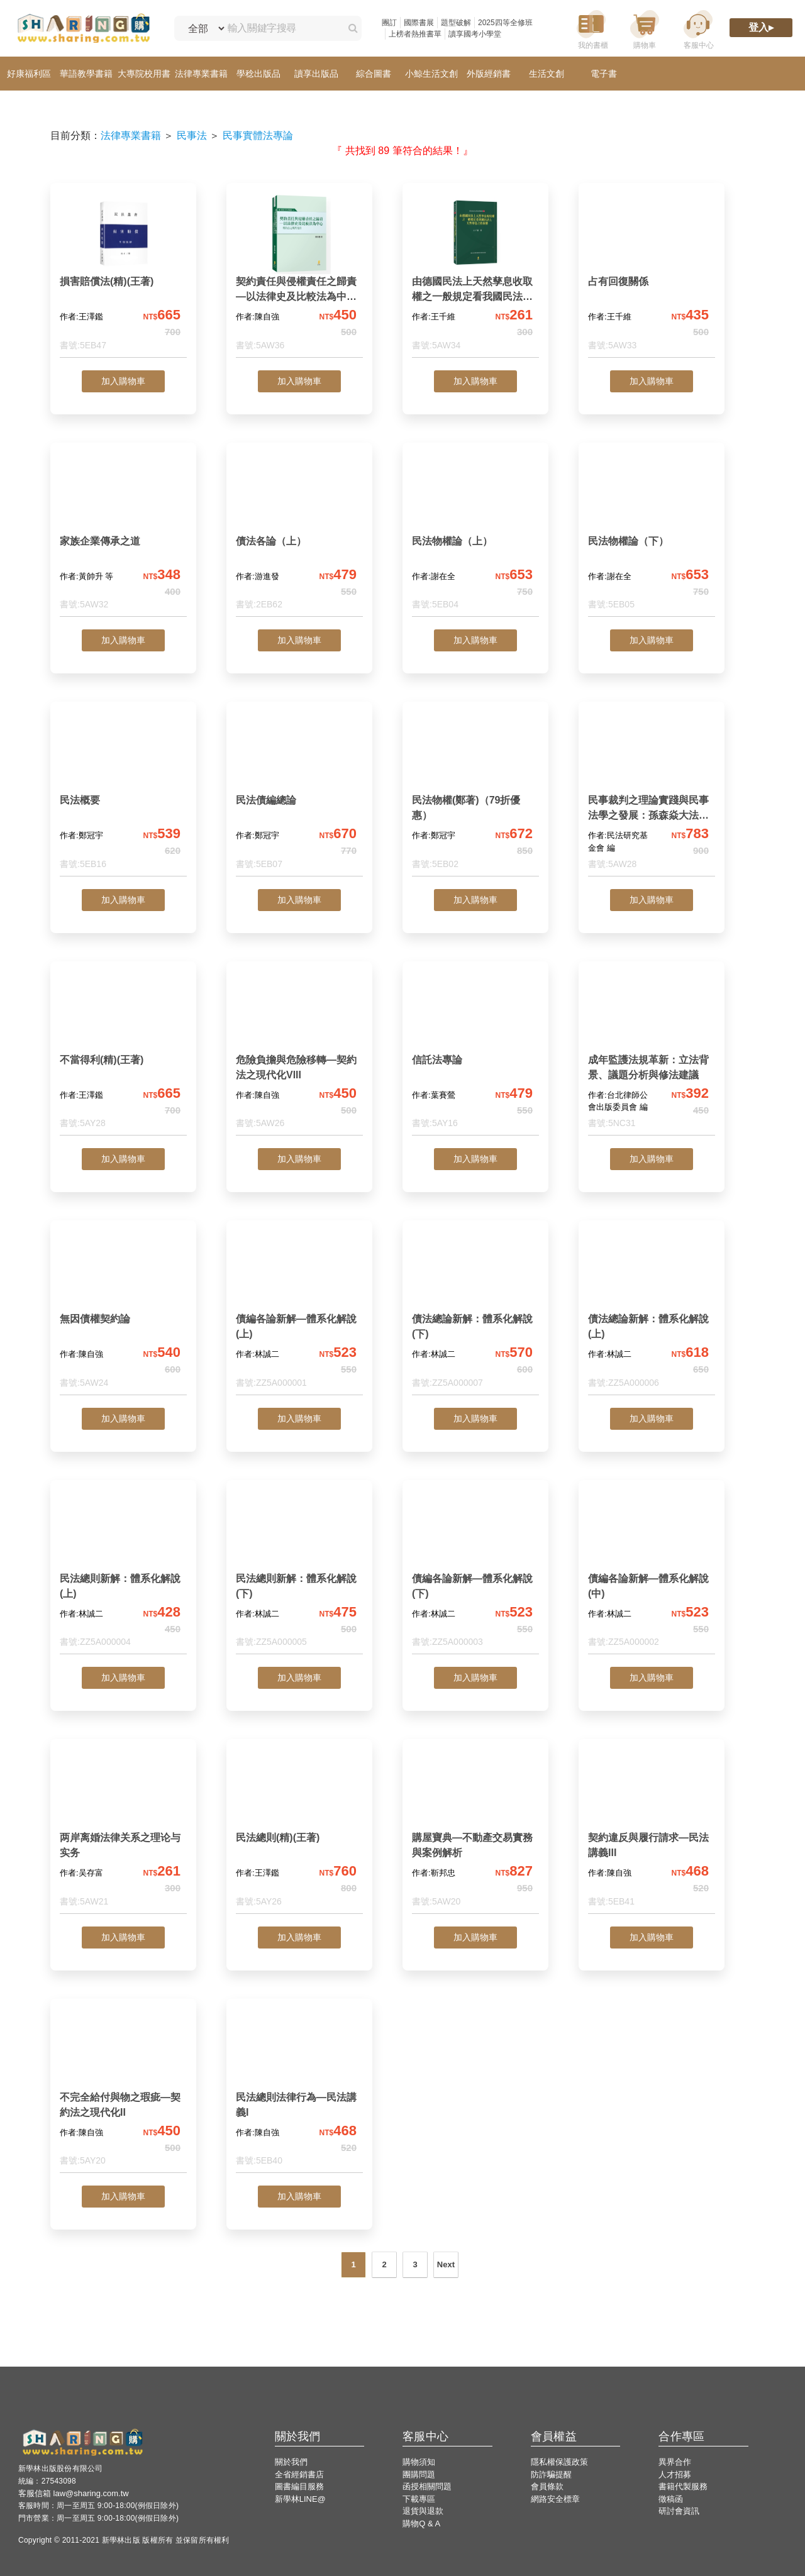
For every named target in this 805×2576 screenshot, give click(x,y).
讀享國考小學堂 (474, 34)
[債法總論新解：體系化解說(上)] (651, 1312)
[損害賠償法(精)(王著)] (123, 275)
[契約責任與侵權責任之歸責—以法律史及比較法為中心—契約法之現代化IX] (299, 275)
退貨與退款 (422, 2511)
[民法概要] (123, 793)
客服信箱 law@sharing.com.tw (73, 2493)
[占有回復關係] (651, 275)
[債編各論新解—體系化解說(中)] (651, 1572)
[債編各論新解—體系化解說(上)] (299, 1312)
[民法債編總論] (299, 793)
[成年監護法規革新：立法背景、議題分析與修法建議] (651, 1053)
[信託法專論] (475, 1053)
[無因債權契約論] (123, 1312)
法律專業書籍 (131, 135)
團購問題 (418, 2474)
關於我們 (291, 2462)
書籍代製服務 (683, 2486)
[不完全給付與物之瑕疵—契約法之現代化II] (123, 2091)
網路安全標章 (555, 2499)
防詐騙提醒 (551, 2474)
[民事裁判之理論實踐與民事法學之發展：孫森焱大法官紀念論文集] (651, 793)
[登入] (761, 29)
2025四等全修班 (505, 22)
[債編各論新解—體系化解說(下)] (475, 1572)
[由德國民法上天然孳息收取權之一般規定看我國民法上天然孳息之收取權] (475, 275)
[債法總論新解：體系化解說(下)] (475, 1312)
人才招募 (674, 2474)
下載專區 (418, 2499)
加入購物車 (123, 381)
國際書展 (419, 22)
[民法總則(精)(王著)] (299, 1831)
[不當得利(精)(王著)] (123, 1053)
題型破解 (456, 22)
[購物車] (645, 29)
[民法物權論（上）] (475, 534)
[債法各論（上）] (299, 534)
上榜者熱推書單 (415, 34)
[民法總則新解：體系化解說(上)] (123, 1572)
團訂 (389, 22)
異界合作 (674, 2462)
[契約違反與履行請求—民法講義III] (651, 1831)
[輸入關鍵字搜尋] (280, 28)
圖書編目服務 (299, 2486)
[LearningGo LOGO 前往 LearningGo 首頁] (83, 28)
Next (446, 2264)
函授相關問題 (427, 2486)
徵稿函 (670, 2499)
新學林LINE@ (300, 2499)
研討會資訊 (678, 2511)
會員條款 (547, 2486)
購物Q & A (421, 2523)
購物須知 (418, 2462)
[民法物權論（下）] (651, 534)
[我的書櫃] (591, 29)
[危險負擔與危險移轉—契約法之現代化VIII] (299, 1053)
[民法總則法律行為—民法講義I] (299, 2091)
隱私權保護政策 (559, 2462)
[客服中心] (698, 29)
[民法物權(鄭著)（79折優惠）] (475, 793)
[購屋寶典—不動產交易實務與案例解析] (475, 1831)
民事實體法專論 (258, 135)
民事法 (192, 135)
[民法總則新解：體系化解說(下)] (299, 1572)
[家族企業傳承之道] (123, 534)
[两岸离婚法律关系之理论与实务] (123, 1831)
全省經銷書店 (299, 2474)
